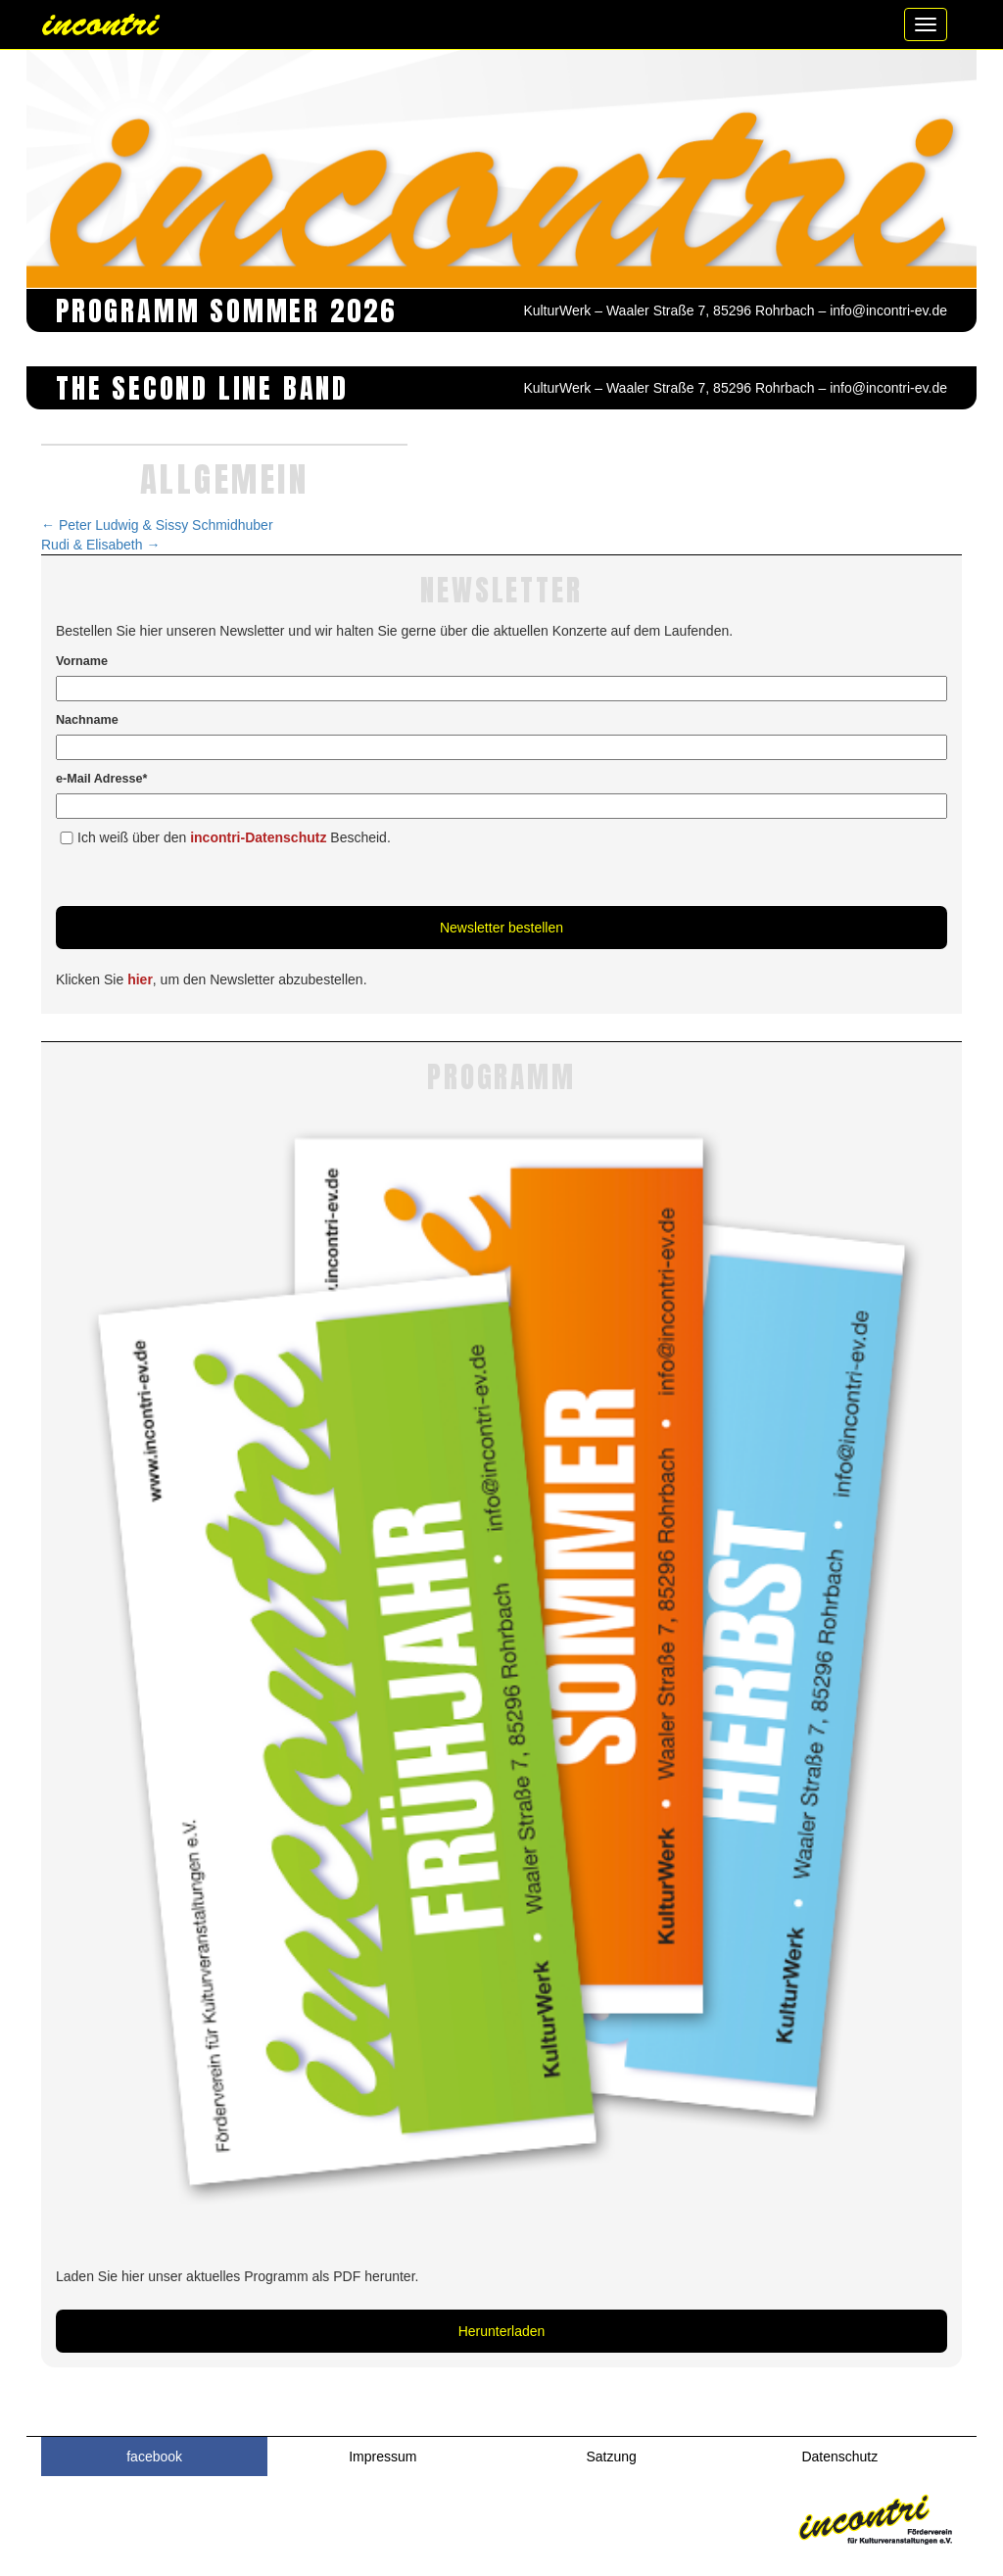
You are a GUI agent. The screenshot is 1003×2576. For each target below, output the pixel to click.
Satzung (611, 2456)
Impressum (382, 2456)
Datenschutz (839, 2456)
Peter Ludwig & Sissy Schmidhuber (157, 525)
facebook (154, 2456)
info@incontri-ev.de (888, 310)
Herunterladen (502, 2331)
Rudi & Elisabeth (100, 544)
